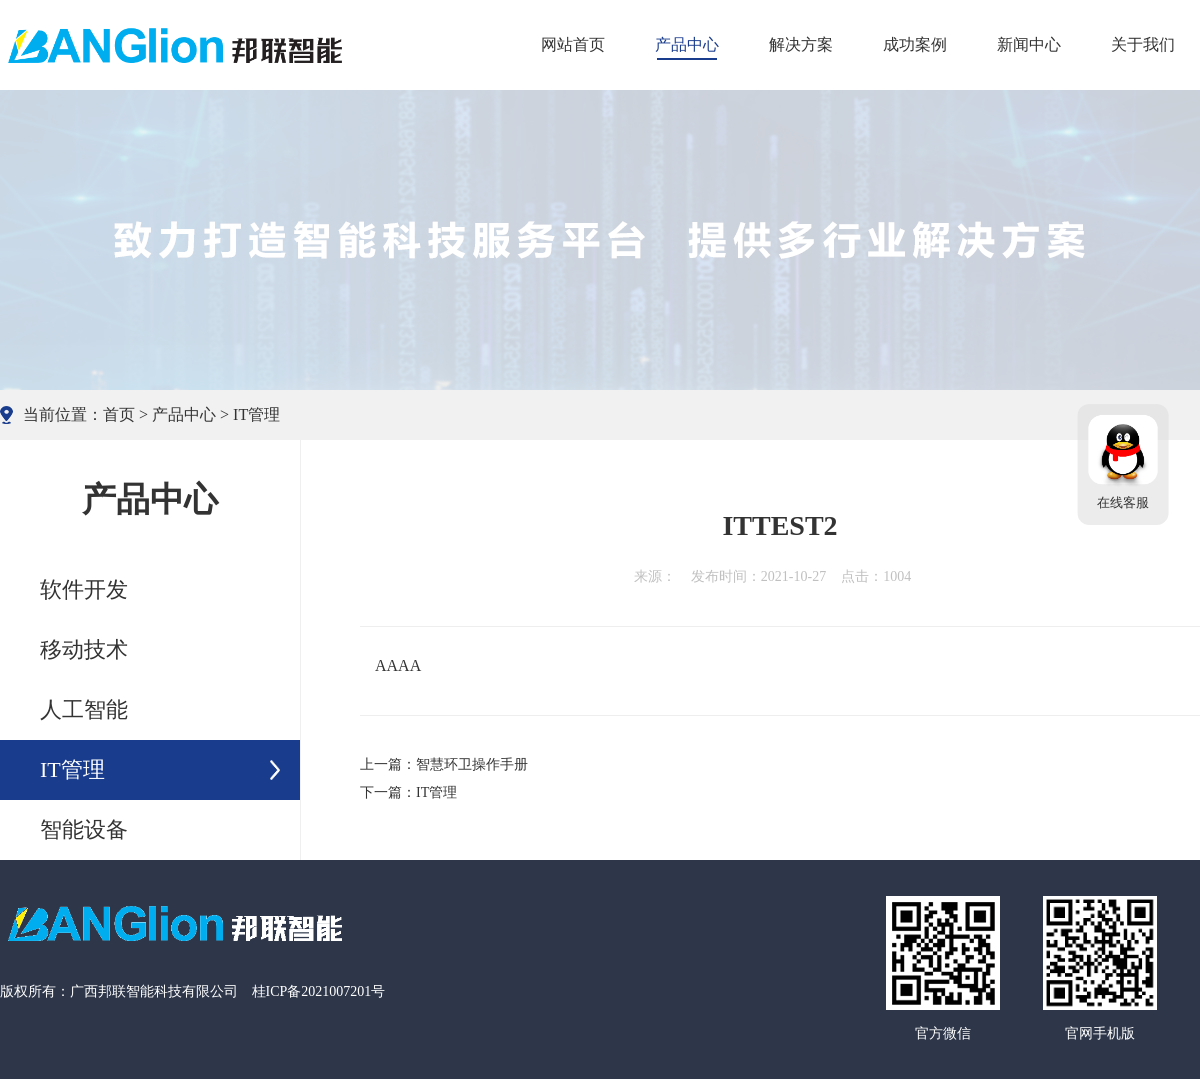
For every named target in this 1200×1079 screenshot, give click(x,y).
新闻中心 (1029, 44)
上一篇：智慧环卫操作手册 (444, 764)
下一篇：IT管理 (408, 792)
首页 (119, 414)
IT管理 (256, 414)
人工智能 (84, 709)
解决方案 (801, 44)
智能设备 (84, 829)
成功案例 (915, 44)
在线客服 (1122, 503)
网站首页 (573, 44)
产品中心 (687, 44)
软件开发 (84, 589)
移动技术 (84, 649)
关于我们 (1143, 44)
